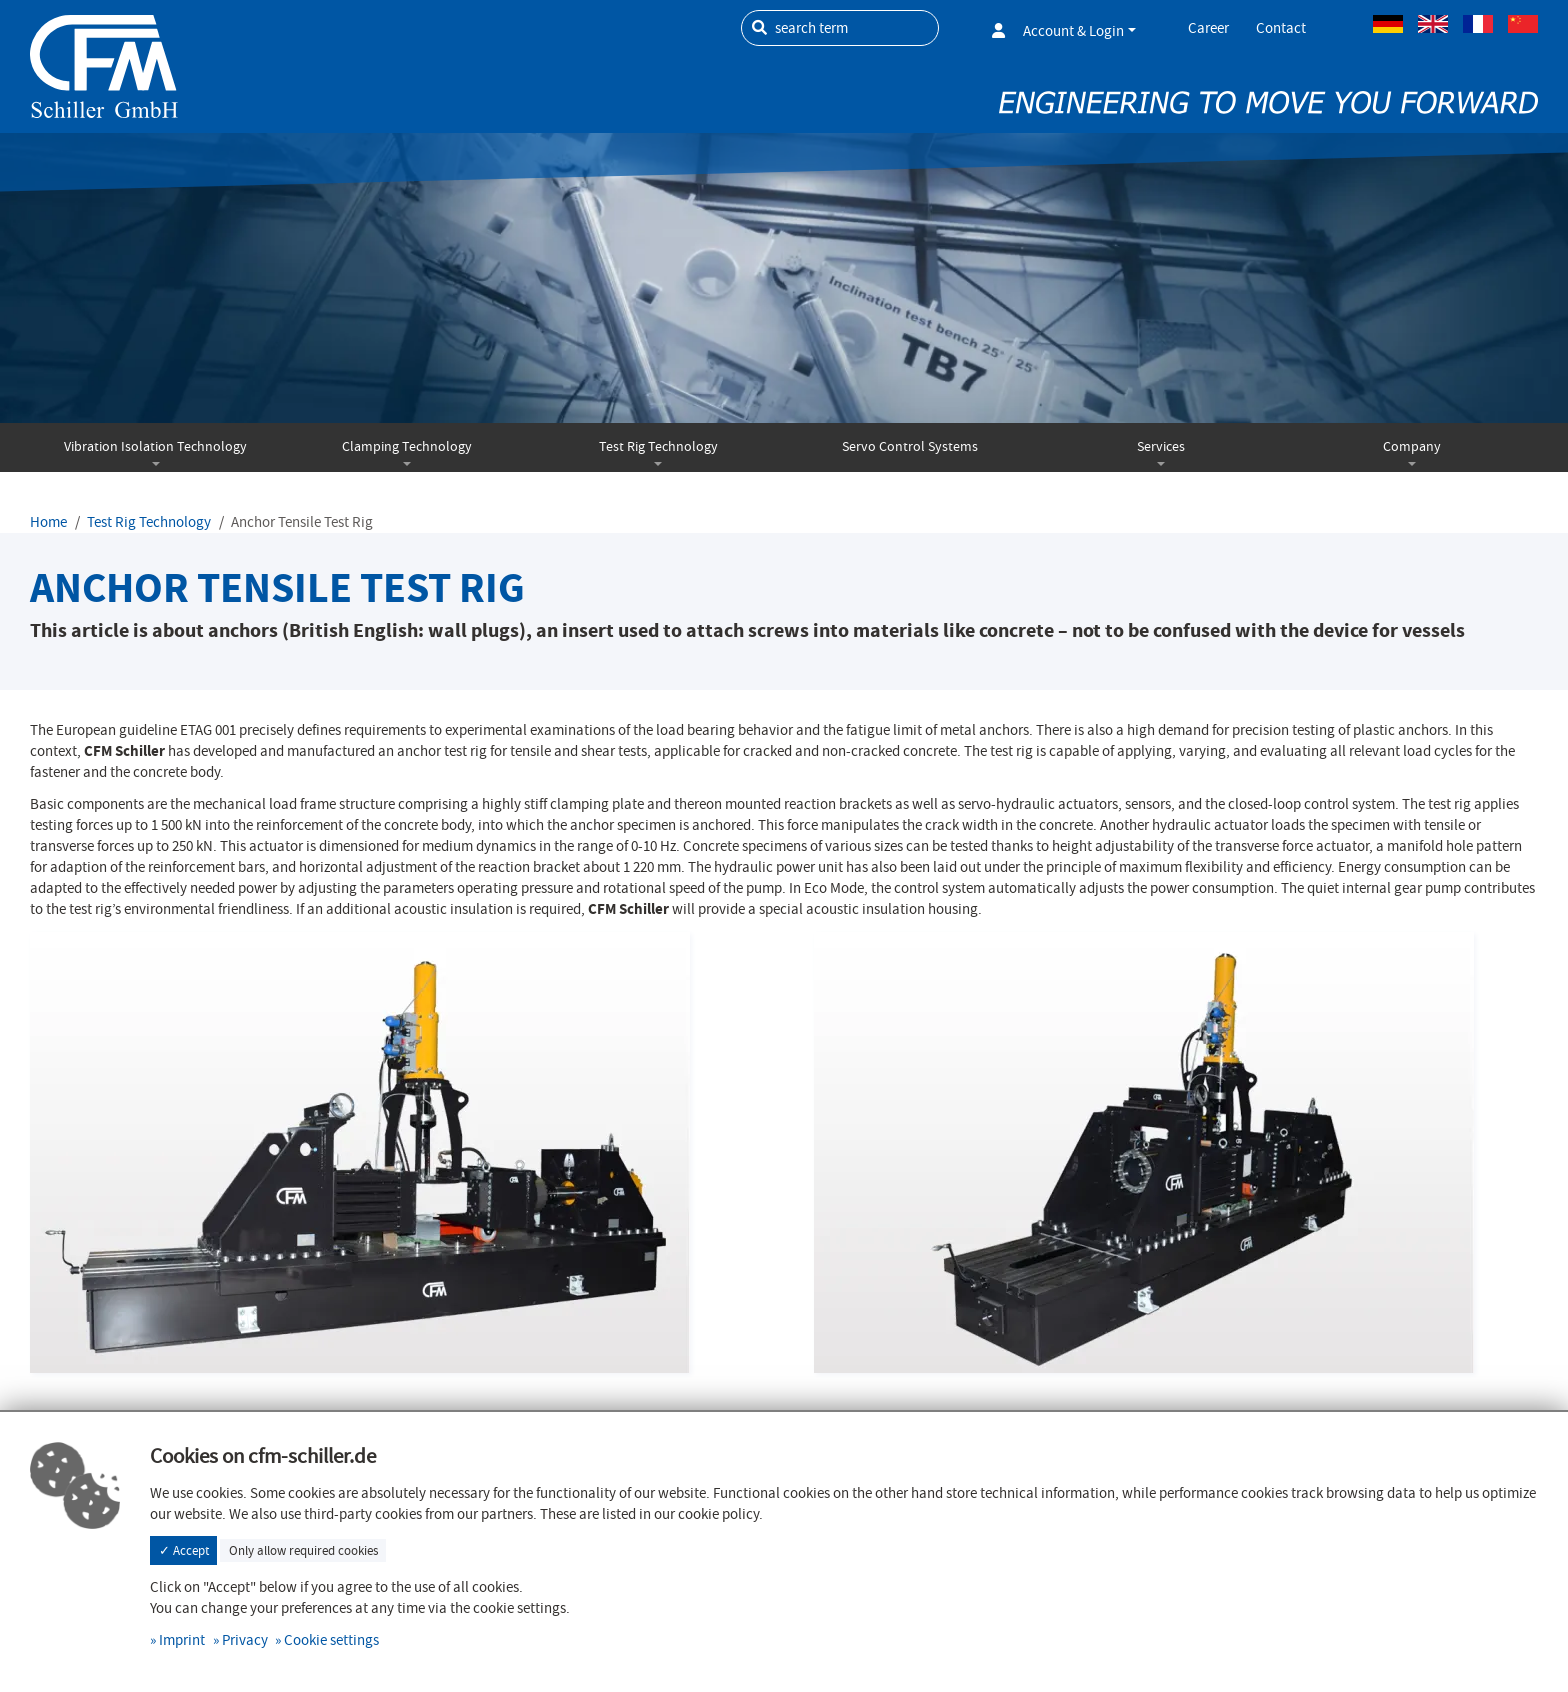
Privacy (245, 1640)
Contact (1281, 28)
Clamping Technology (407, 446)
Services (1161, 446)
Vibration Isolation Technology (155, 446)
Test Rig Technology (658, 446)
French (1478, 24)
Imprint (182, 1640)
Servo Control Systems (910, 446)
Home (48, 522)
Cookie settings (331, 1640)
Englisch (1433, 24)
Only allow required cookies (303, 1550)
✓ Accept (184, 1550)
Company (1412, 446)
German (1388, 24)
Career (1208, 28)
